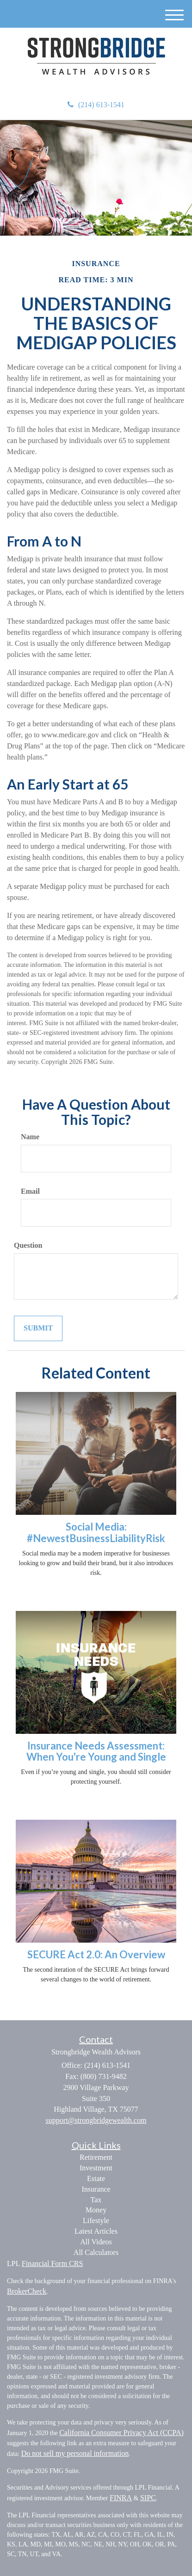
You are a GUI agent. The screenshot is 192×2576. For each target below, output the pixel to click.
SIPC (148, 2498)
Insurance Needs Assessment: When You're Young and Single (96, 1751)
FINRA (121, 2498)
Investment (96, 2168)
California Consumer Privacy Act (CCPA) (121, 2432)
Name (30, 1137)
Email (30, 1191)
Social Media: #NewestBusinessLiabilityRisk (96, 1532)
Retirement (96, 2157)
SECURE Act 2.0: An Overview (96, 1954)
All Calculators (96, 2252)
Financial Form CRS (52, 2263)
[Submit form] (38, 1328)
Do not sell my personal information (75, 2453)
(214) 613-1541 (96, 105)
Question (28, 1245)
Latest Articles (96, 2231)
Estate (96, 2178)
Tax (96, 2200)
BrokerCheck (26, 2291)
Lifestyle (96, 2220)
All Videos (96, 2242)
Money (96, 2210)
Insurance (95, 2189)
